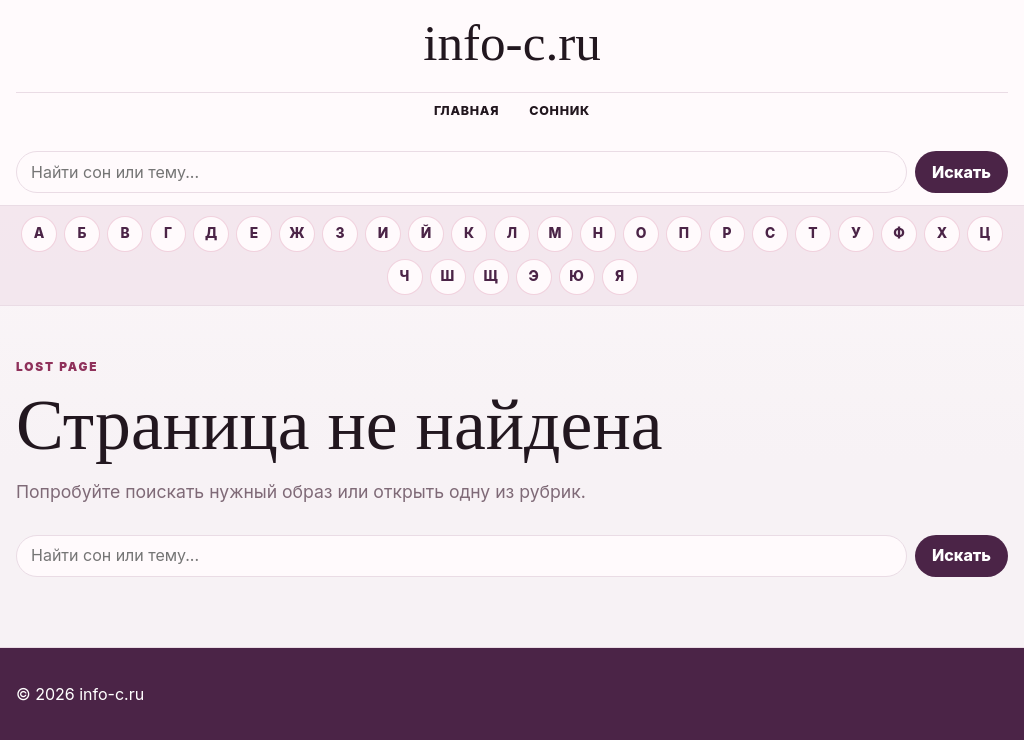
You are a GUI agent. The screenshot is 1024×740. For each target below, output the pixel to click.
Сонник (559, 110)
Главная (466, 110)
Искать (961, 172)
